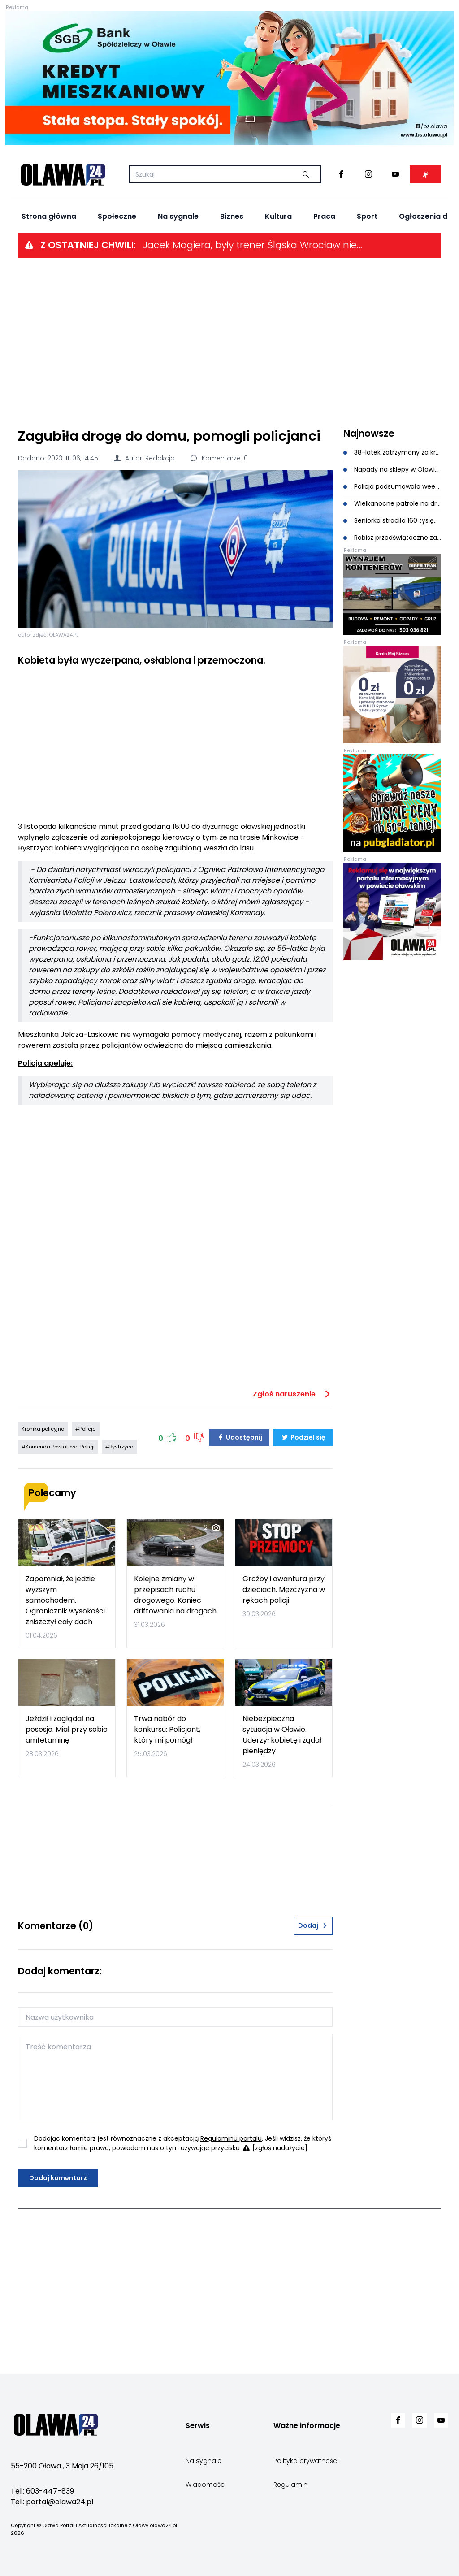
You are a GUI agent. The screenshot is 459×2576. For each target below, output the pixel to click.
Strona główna (49, 216)
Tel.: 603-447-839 (42, 2491)
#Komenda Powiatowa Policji (58, 1446)
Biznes (231, 216)
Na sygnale (178, 216)
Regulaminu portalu (231, 2138)
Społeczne (117, 216)
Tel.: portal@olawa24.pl (52, 2502)
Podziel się (302, 1437)
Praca (324, 216)
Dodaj (313, 1925)
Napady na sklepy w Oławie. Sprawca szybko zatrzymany (392, 469)
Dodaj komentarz (58, 2177)
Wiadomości (206, 2484)
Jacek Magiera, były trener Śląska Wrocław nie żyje (253, 245)
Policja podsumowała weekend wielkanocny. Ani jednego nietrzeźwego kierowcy (392, 486)
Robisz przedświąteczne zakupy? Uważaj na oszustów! (392, 537)
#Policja (85, 1428)
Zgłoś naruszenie (293, 1394)
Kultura (278, 216)
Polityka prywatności (305, 2460)
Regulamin (290, 2484)
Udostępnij (239, 1437)
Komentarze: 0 (218, 458)
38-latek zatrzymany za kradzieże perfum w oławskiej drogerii (392, 452)
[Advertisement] (229, 342)
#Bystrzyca (119, 1446)
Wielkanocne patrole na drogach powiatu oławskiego (392, 503)
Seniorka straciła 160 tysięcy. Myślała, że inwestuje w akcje (392, 520)
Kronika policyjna (43, 1428)
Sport (367, 216)
